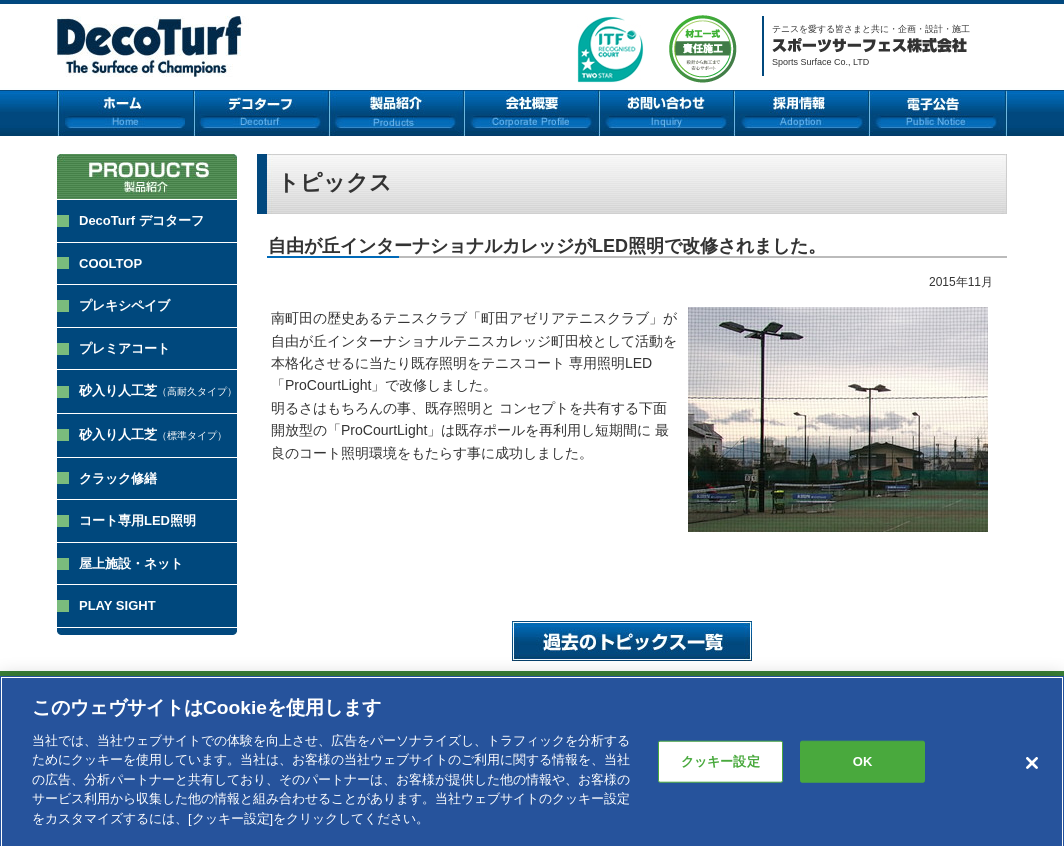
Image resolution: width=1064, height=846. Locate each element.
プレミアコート (124, 348)
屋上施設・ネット (131, 563)
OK (863, 766)
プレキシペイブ (124, 305)
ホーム (125, 113)
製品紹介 (396, 113)
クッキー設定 (720, 766)
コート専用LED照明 (137, 520)
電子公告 (938, 113)
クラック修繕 (118, 478)
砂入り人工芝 (158, 390)
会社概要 (531, 113)
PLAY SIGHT (117, 605)
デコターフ (261, 113)
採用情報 (801, 113)
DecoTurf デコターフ (141, 220)
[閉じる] (1032, 769)
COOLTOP (110, 263)
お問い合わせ (666, 113)
